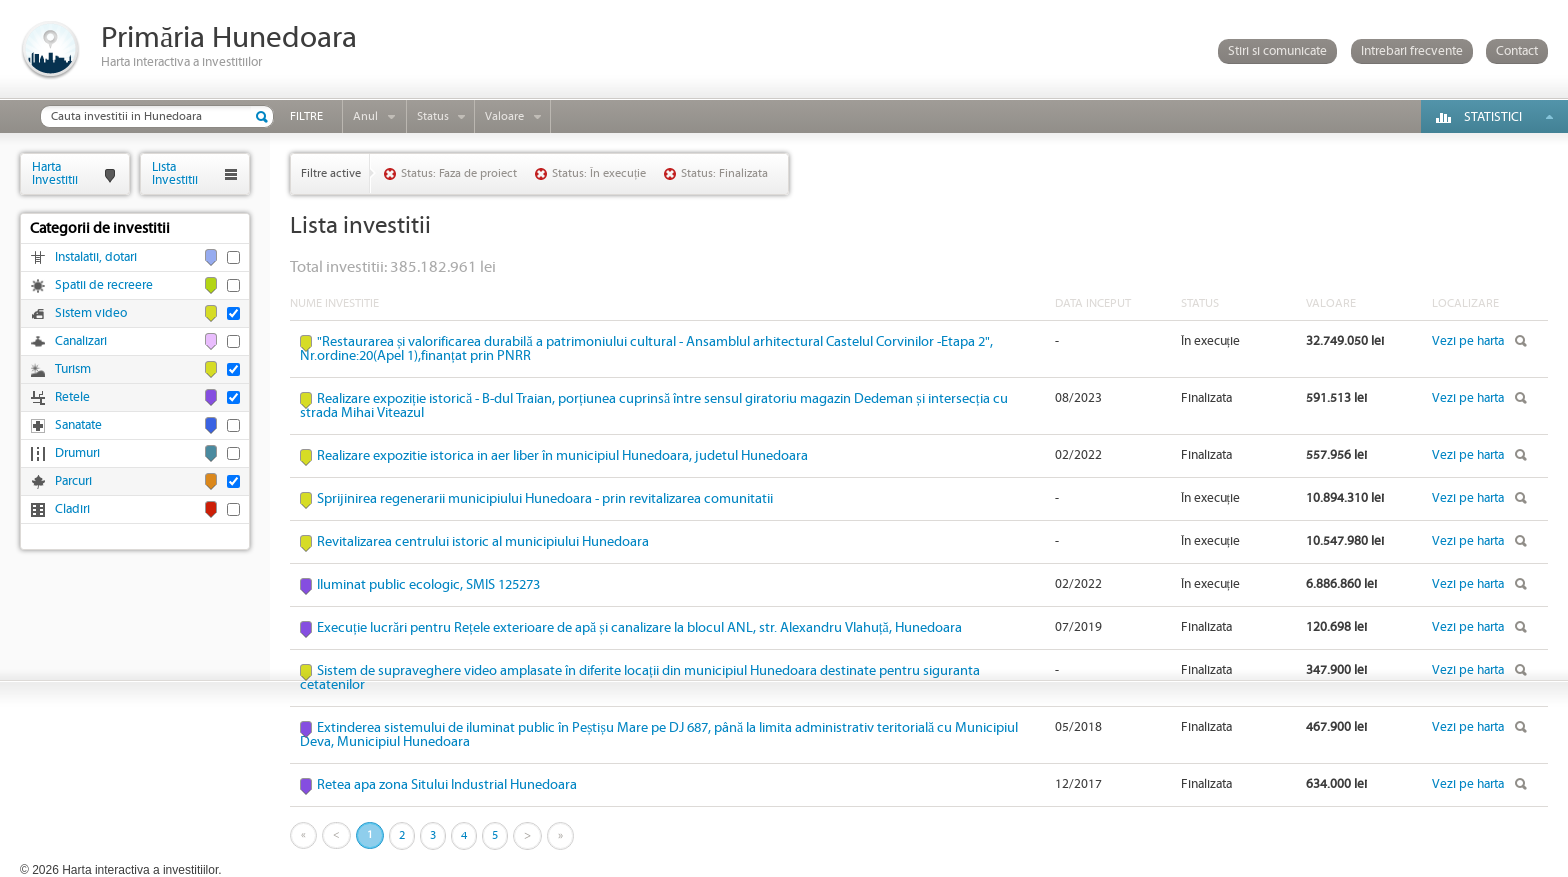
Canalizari (81, 341)
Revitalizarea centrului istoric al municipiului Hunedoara (483, 542)
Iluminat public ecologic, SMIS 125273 (428, 585)
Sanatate (78, 425)
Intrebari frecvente (1412, 51)
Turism (73, 369)
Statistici (1493, 117)
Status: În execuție (599, 173)
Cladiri (72, 509)
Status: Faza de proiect (459, 173)
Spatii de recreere (104, 285)
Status (433, 116)
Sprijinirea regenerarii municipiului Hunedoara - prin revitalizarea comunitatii (545, 499)
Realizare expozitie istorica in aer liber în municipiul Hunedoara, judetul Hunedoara (562, 456)
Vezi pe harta (1468, 341)
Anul (365, 116)
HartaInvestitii (55, 173)
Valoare (504, 116)
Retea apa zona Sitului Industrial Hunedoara (447, 785)
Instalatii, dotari (96, 257)
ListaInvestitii (175, 173)
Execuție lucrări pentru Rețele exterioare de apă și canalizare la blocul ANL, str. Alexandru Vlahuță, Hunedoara (639, 628)
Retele (72, 397)
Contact (1517, 51)
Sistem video (91, 313)
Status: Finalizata (724, 173)
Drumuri (77, 453)
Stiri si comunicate (1277, 51)
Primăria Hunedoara (229, 38)
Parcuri (73, 481)
